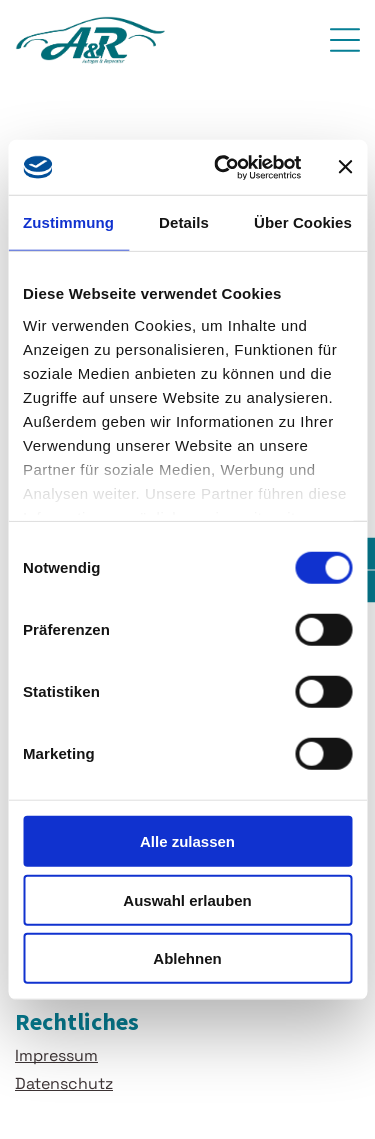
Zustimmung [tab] (68, 222)
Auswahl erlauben (187, 899)
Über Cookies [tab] (303, 222)
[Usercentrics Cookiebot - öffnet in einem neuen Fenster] (223, 167)
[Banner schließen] (345, 167)
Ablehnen (187, 958)
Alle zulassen (187, 841)
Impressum (56, 1055)
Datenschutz (64, 1083)
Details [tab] (184, 222)
